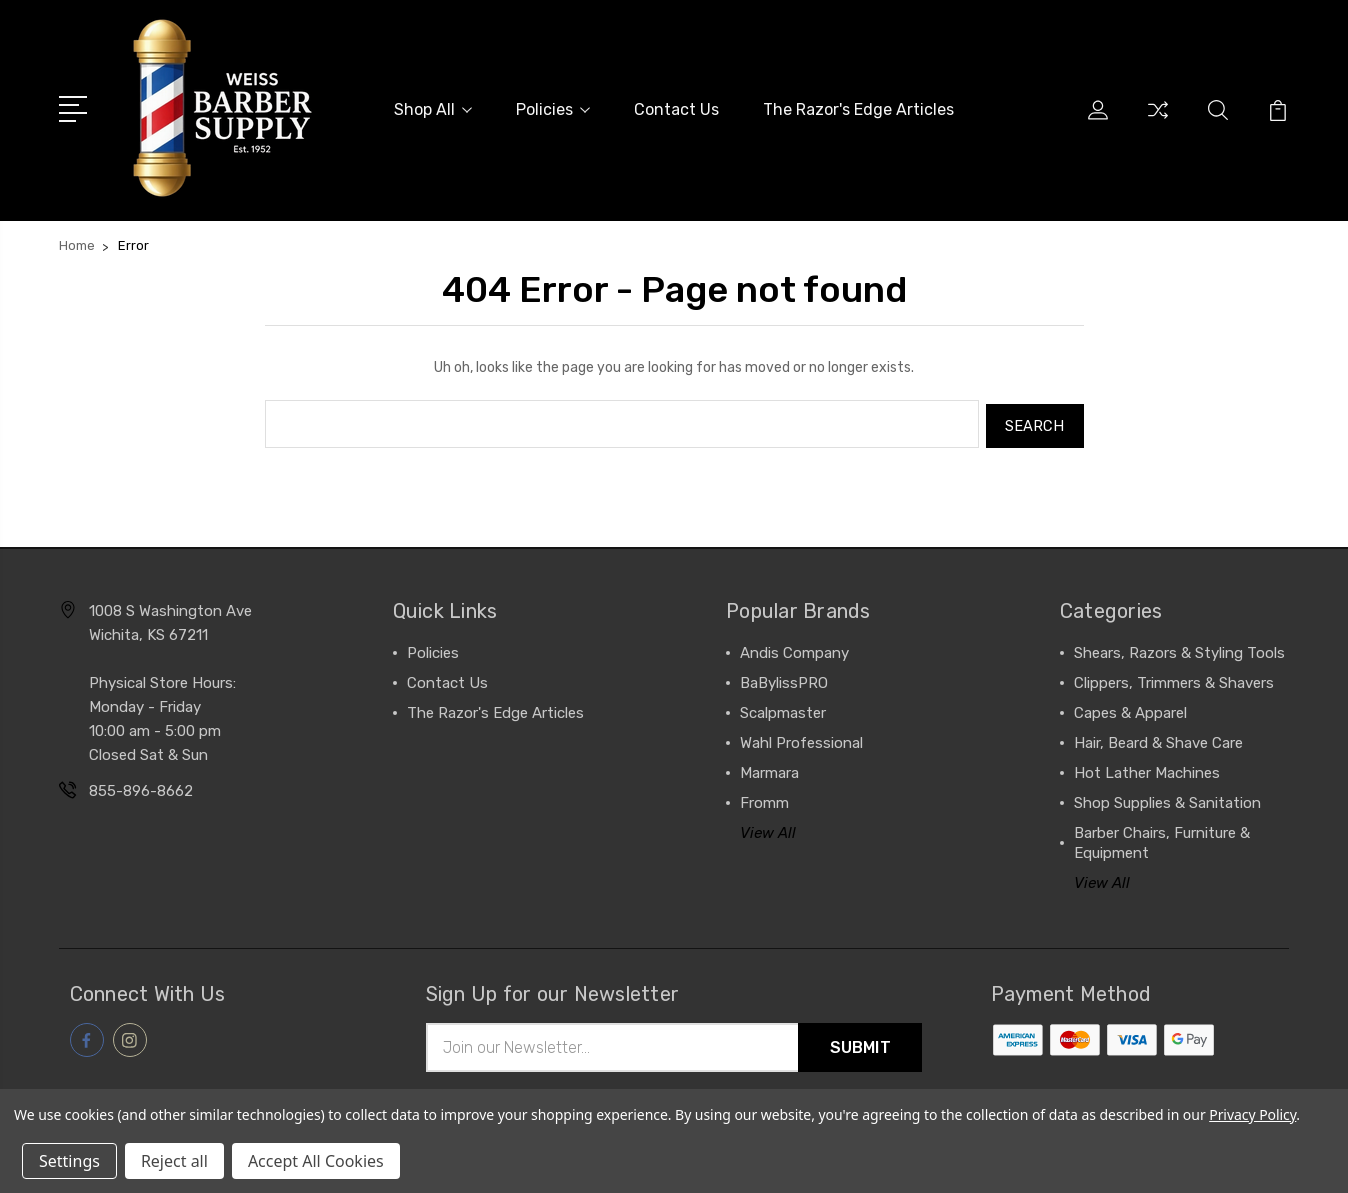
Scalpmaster (783, 709)
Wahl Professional (801, 739)
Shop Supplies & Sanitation (1167, 799)
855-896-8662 (141, 787)
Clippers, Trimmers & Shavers (1174, 679)
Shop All (433, 109)
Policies (553, 109)
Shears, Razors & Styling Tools (1179, 649)
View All (768, 829)
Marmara (769, 769)
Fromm (764, 799)
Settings (69, 1161)
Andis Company (794, 649)
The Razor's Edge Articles (858, 109)
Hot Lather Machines (1147, 769)
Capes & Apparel (1130, 709)
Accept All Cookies (316, 1161)
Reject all (174, 1161)
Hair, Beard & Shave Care (1158, 739)
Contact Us (676, 109)
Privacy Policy (1252, 1114)
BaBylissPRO (784, 679)
